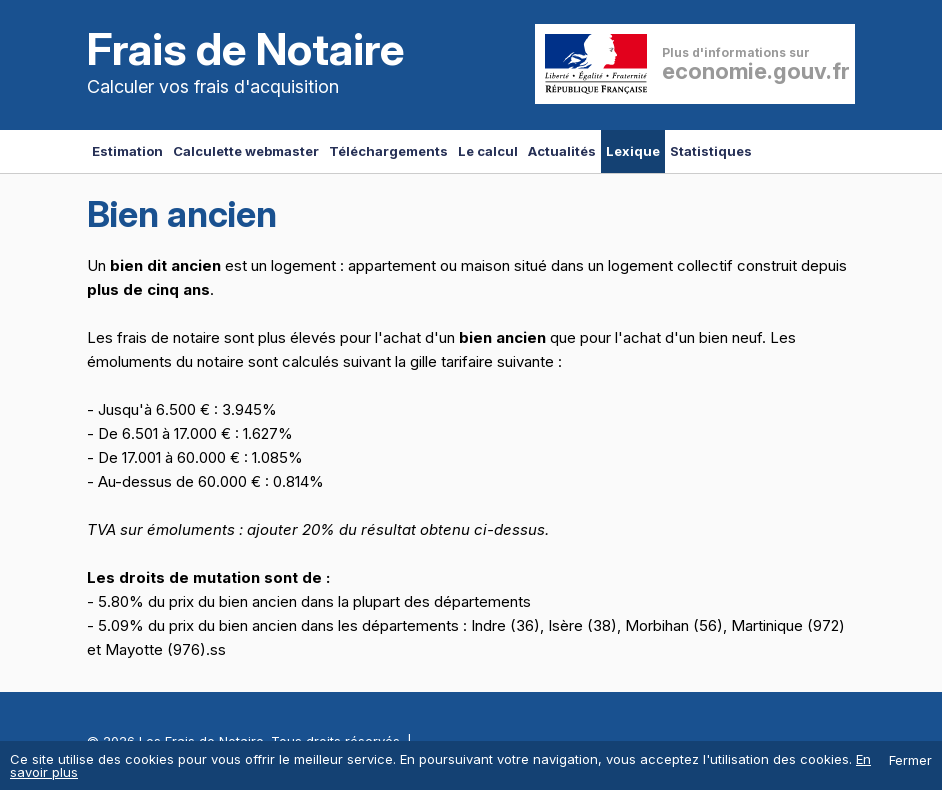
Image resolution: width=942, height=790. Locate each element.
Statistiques (711, 151)
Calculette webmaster (246, 151)
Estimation (127, 151)
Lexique (633, 151)
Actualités (562, 151)
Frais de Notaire (246, 49)
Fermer (910, 760)
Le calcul (488, 151)
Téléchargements (388, 151)
